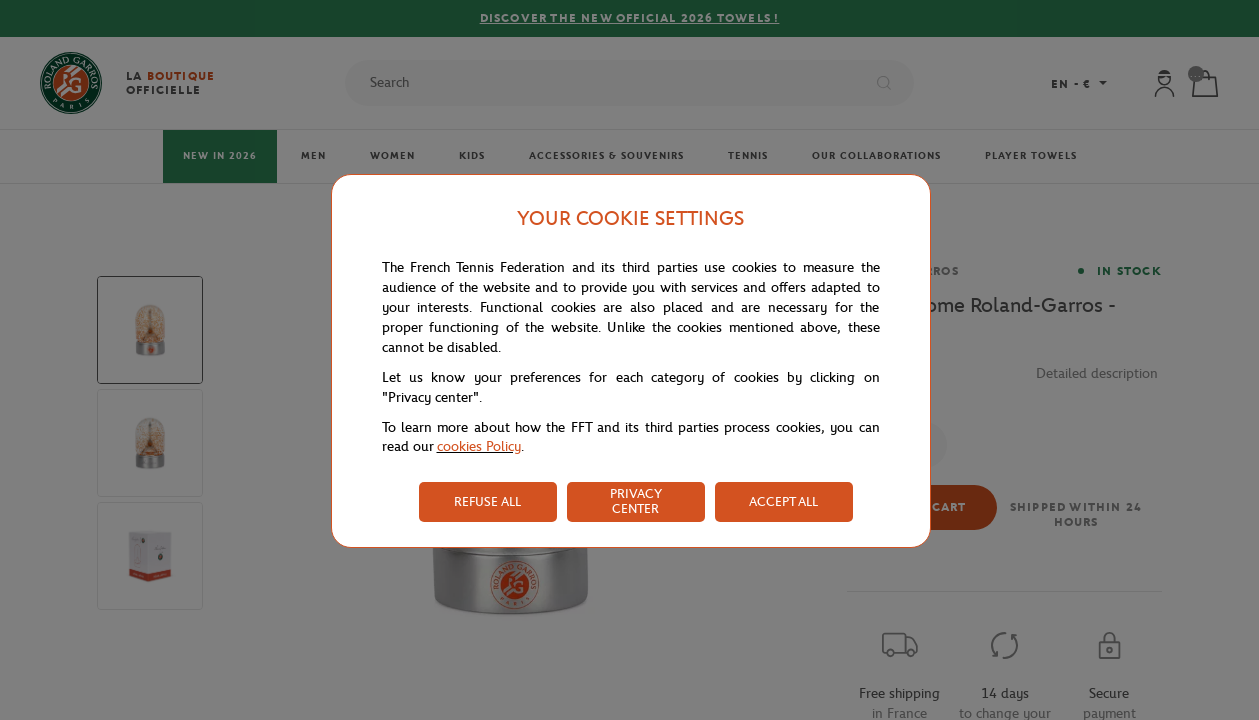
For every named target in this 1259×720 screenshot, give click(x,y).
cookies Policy (479, 446)
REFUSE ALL (487, 501)
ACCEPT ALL (783, 501)
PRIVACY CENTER (636, 501)
